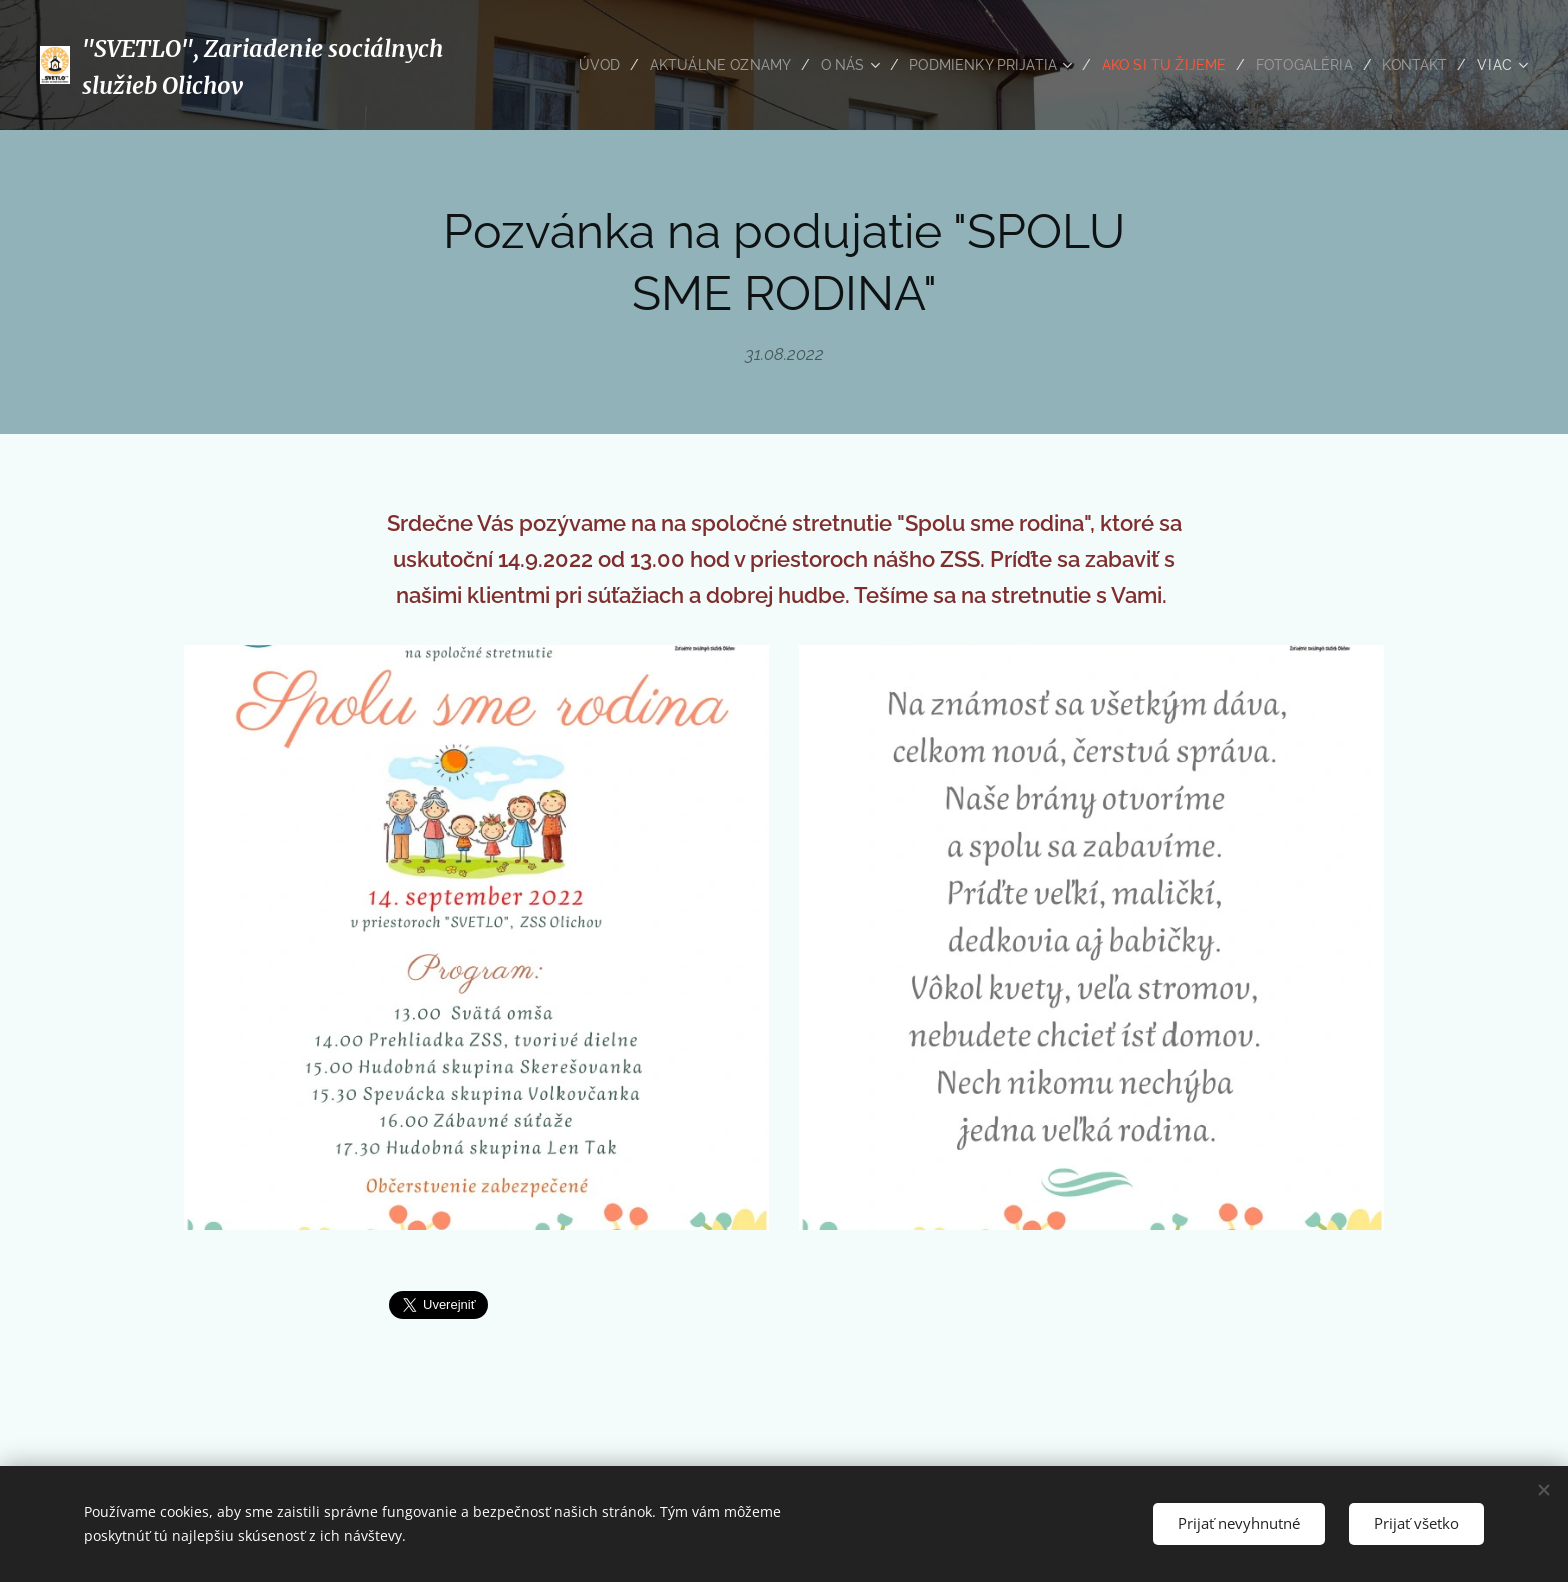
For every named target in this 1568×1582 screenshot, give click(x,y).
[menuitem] (568, 65)
